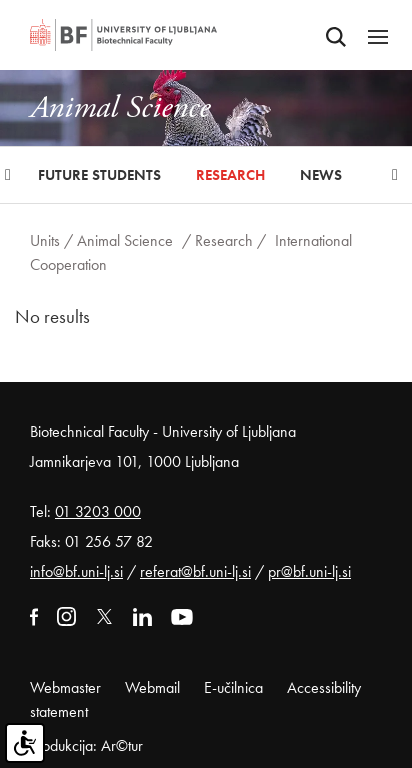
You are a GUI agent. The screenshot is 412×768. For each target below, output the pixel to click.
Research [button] (230, 175)
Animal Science (125, 240)
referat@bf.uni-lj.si (195, 571)
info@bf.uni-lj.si (76, 571)
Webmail (152, 687)
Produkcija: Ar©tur (86, 745)
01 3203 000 (98, 511)
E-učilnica (233, 687)
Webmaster (65, 687)
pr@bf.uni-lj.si (309, 571)
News (321, 175)
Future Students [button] (99, 175)
